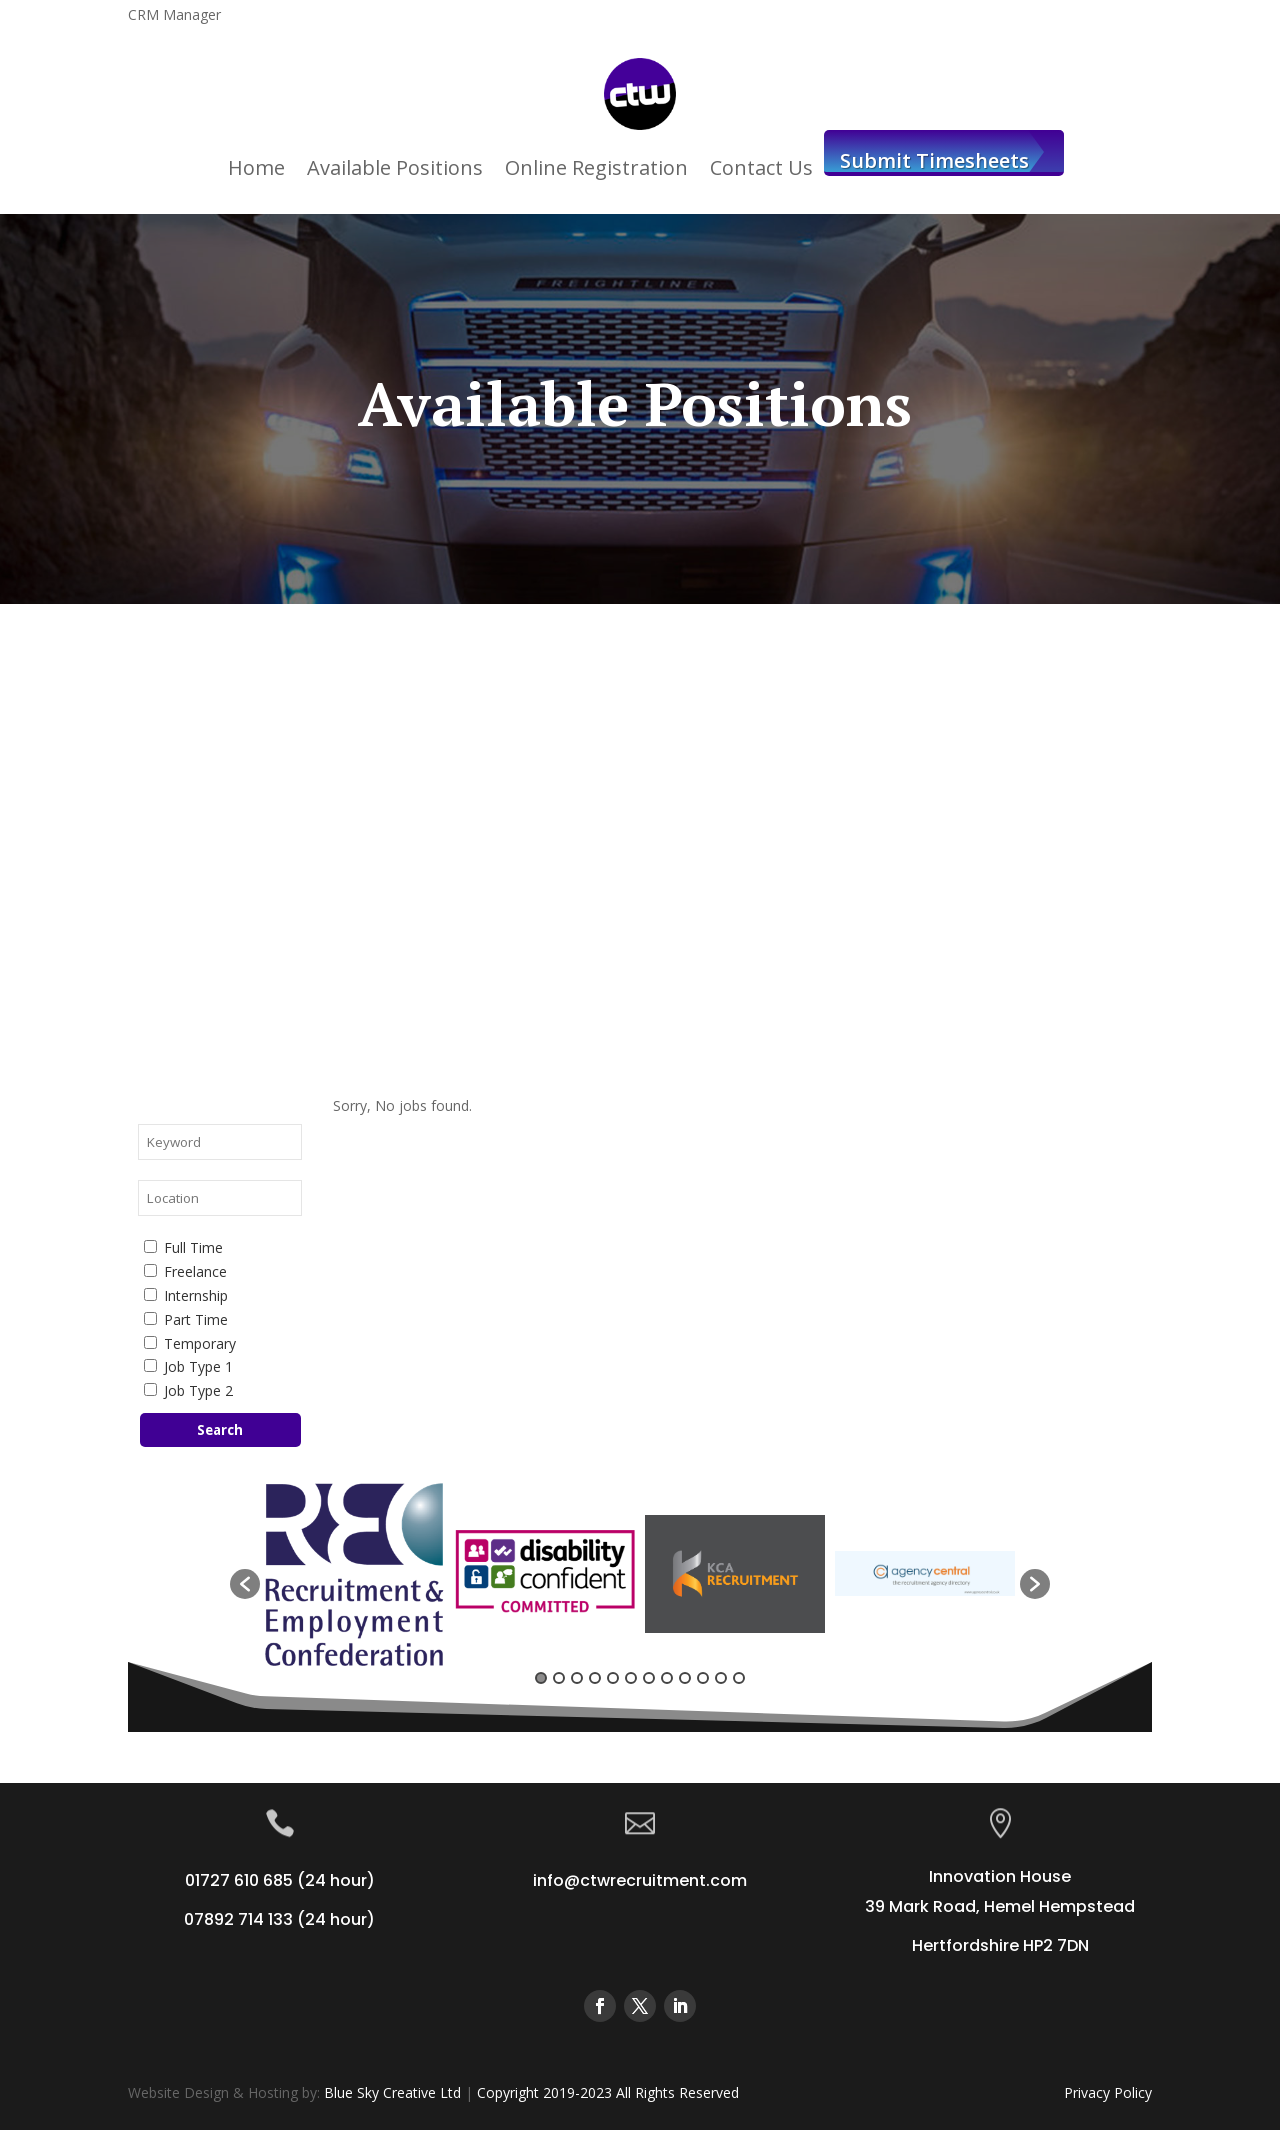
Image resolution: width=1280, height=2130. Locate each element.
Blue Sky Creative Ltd (392, 2092)
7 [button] (649, 1678)
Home (256, 167)
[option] (355, 1574)
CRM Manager (174, 16)
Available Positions (395, 167)
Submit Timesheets (934, 160)
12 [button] (739, 1678)
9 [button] (685, 1678)
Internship (186, 1295)
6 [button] (631, 1678)
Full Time (183, 1247)
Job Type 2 (188, 1390)
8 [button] (667, 1678)
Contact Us (761, 167)
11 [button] (721, 1678)
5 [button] (613, 1678)
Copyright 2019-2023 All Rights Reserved (608, 2092)
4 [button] (595, 1678)
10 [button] (703, 1678)
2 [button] (559, 1678)
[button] (245, 1584)
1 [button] (541, 1678)
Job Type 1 (188, 1366)
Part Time (186, 1319)
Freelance (185, 1271)
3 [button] (577, 1678)
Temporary (190, 1343)
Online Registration (596, 167)
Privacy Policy (1108, 2092)
